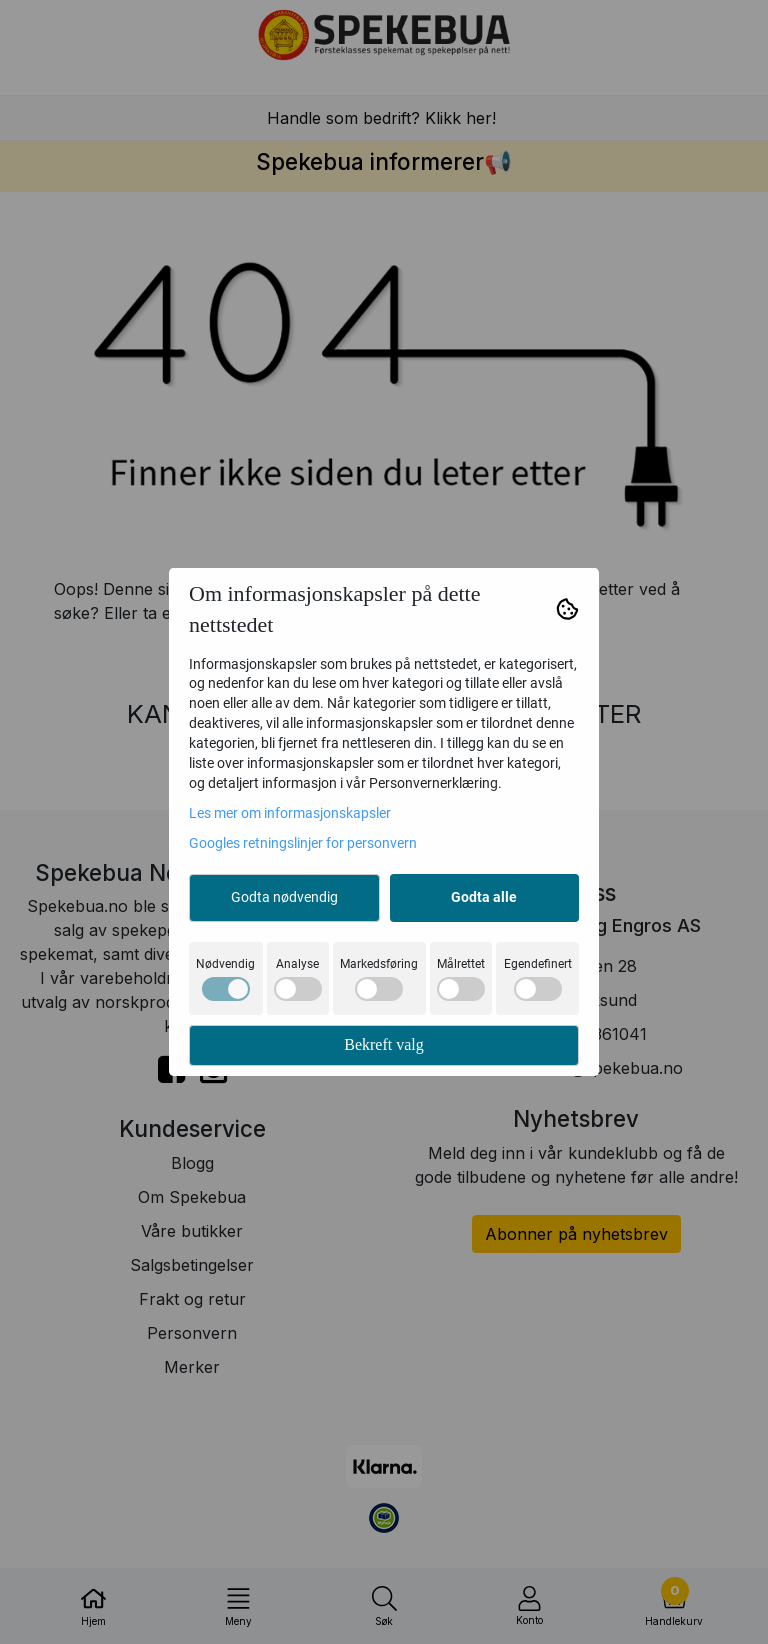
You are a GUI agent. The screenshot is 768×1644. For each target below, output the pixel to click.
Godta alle (484, 897)
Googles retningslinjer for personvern (303, 843)
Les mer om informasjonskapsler (290, 813)
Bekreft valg (384, 1044)
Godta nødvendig (284, 897)
